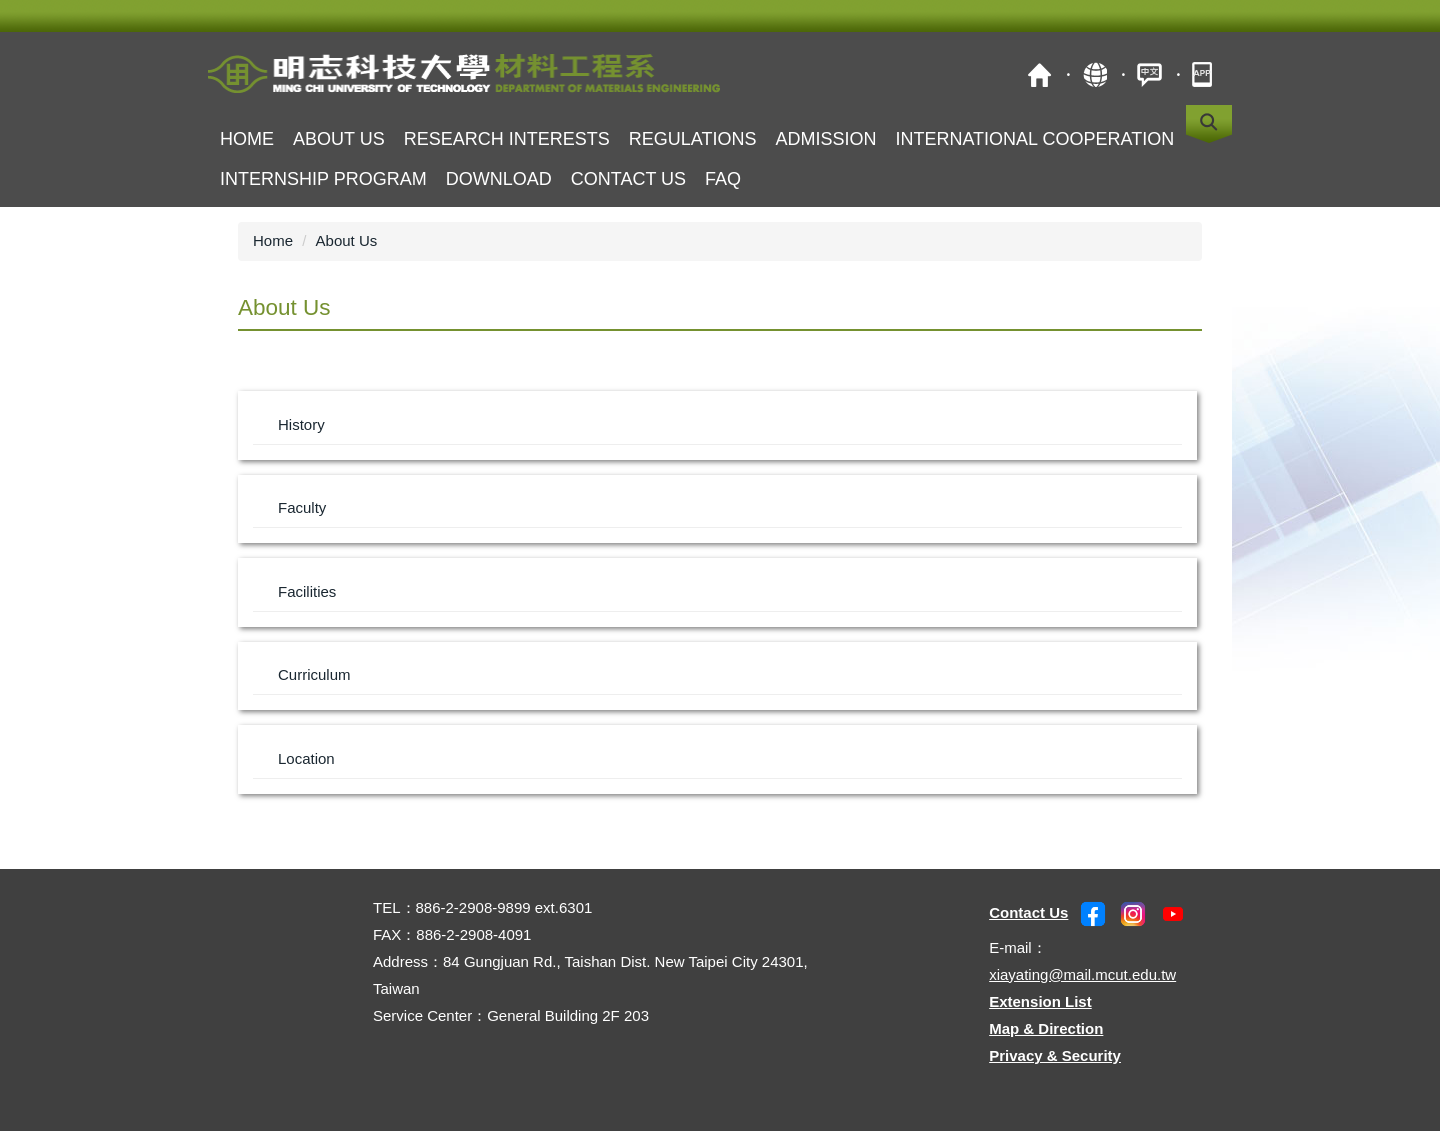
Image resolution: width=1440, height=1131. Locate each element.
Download (499, 179)
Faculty (302, 507)
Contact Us (1028, 912)
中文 (1149, 74)
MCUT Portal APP (1204, 74)
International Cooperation (1034, 139)
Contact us (628, 179)
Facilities (307, 591)
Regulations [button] (693, 139)
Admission (825, 139)
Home (247, 139)
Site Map (1094, 74)
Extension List (1040, 1001)
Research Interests (507, 139)
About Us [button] (339, 139)
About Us (347, 240)
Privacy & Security (1055, 1055)
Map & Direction (1046, 1028)
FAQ (723, 179)
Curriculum (314, 674)
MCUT (1039, 74)
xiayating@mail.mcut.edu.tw (1082, 974)
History (301, 424)
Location (306, 758)
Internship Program (323, 179)
